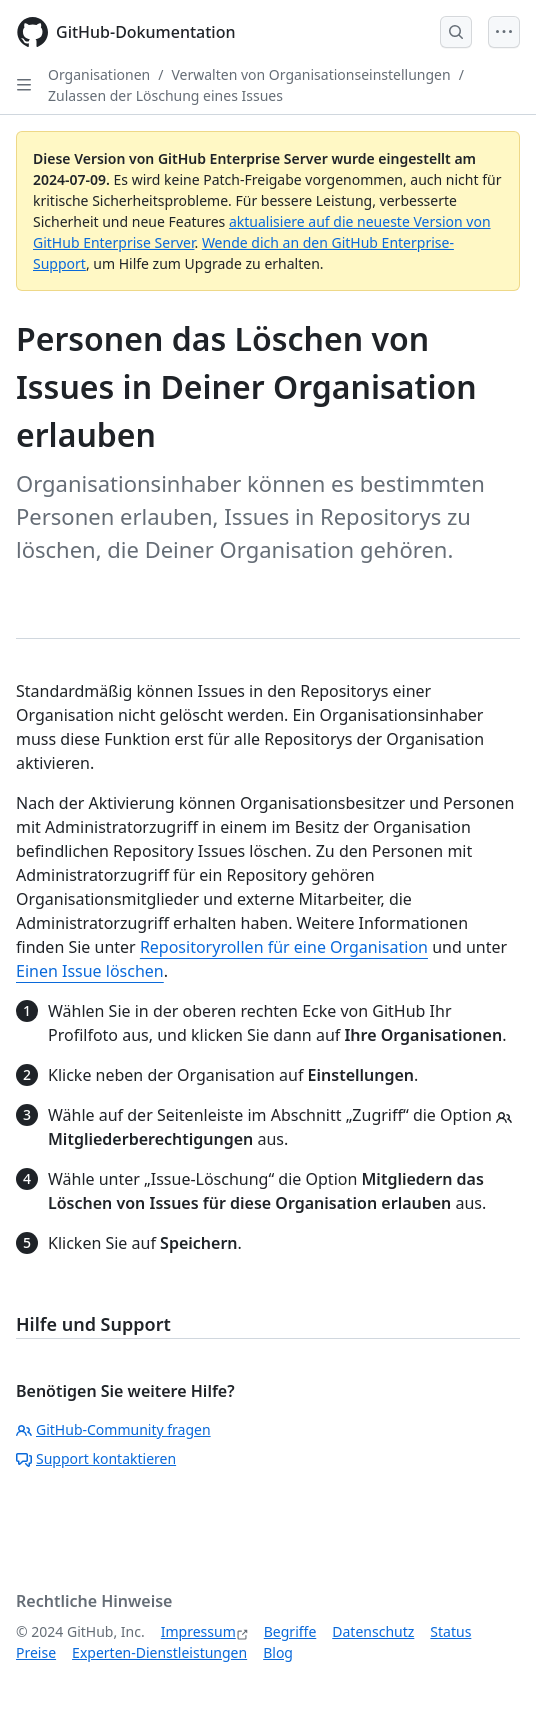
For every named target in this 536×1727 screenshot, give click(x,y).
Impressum (198, 1631)
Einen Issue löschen (90, 971)
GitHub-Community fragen (113, 1429)
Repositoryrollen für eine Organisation (284, 947)
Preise (36, 1652)
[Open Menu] (504, 32)
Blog (278, 1652)
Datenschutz (373, 1631)
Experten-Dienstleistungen (159, 1652)
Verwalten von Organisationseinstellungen (310, 74)
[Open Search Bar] (456, 32)
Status (450, 1631)
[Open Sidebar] (24, 85)
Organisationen (99, 74)
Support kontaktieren (96, 1458)
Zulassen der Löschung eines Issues (165, 95)
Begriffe (290, 1631)
